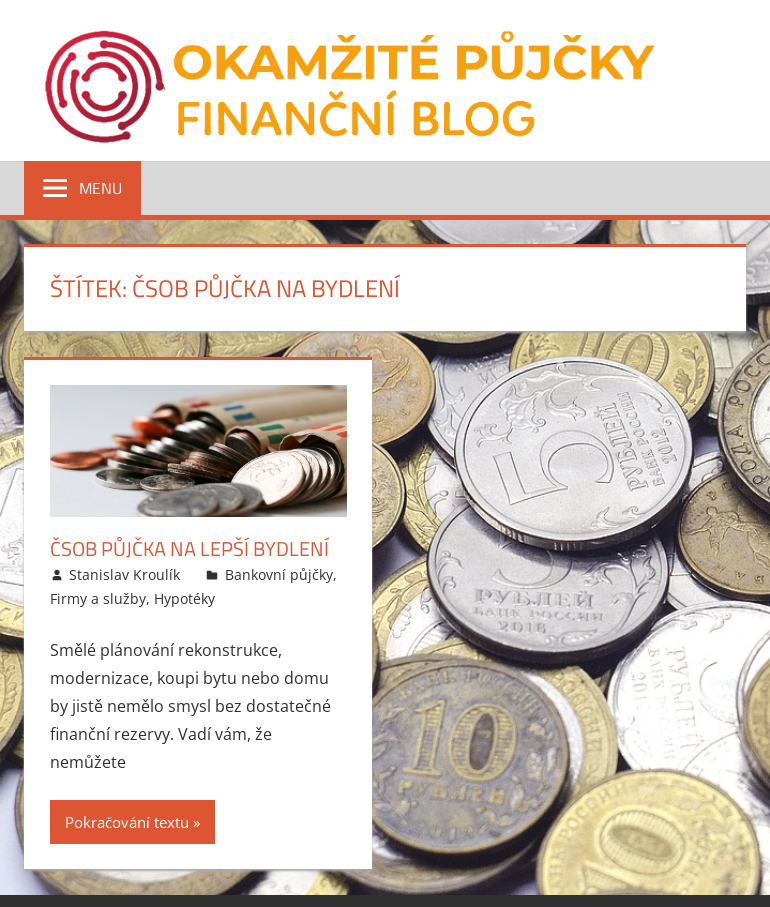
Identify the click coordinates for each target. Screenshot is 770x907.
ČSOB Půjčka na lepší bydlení (189, 548)
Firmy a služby (98, 598)
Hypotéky (184, 598)
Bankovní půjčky (279, 574)
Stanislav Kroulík (124, 574)
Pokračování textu (127, 822)
